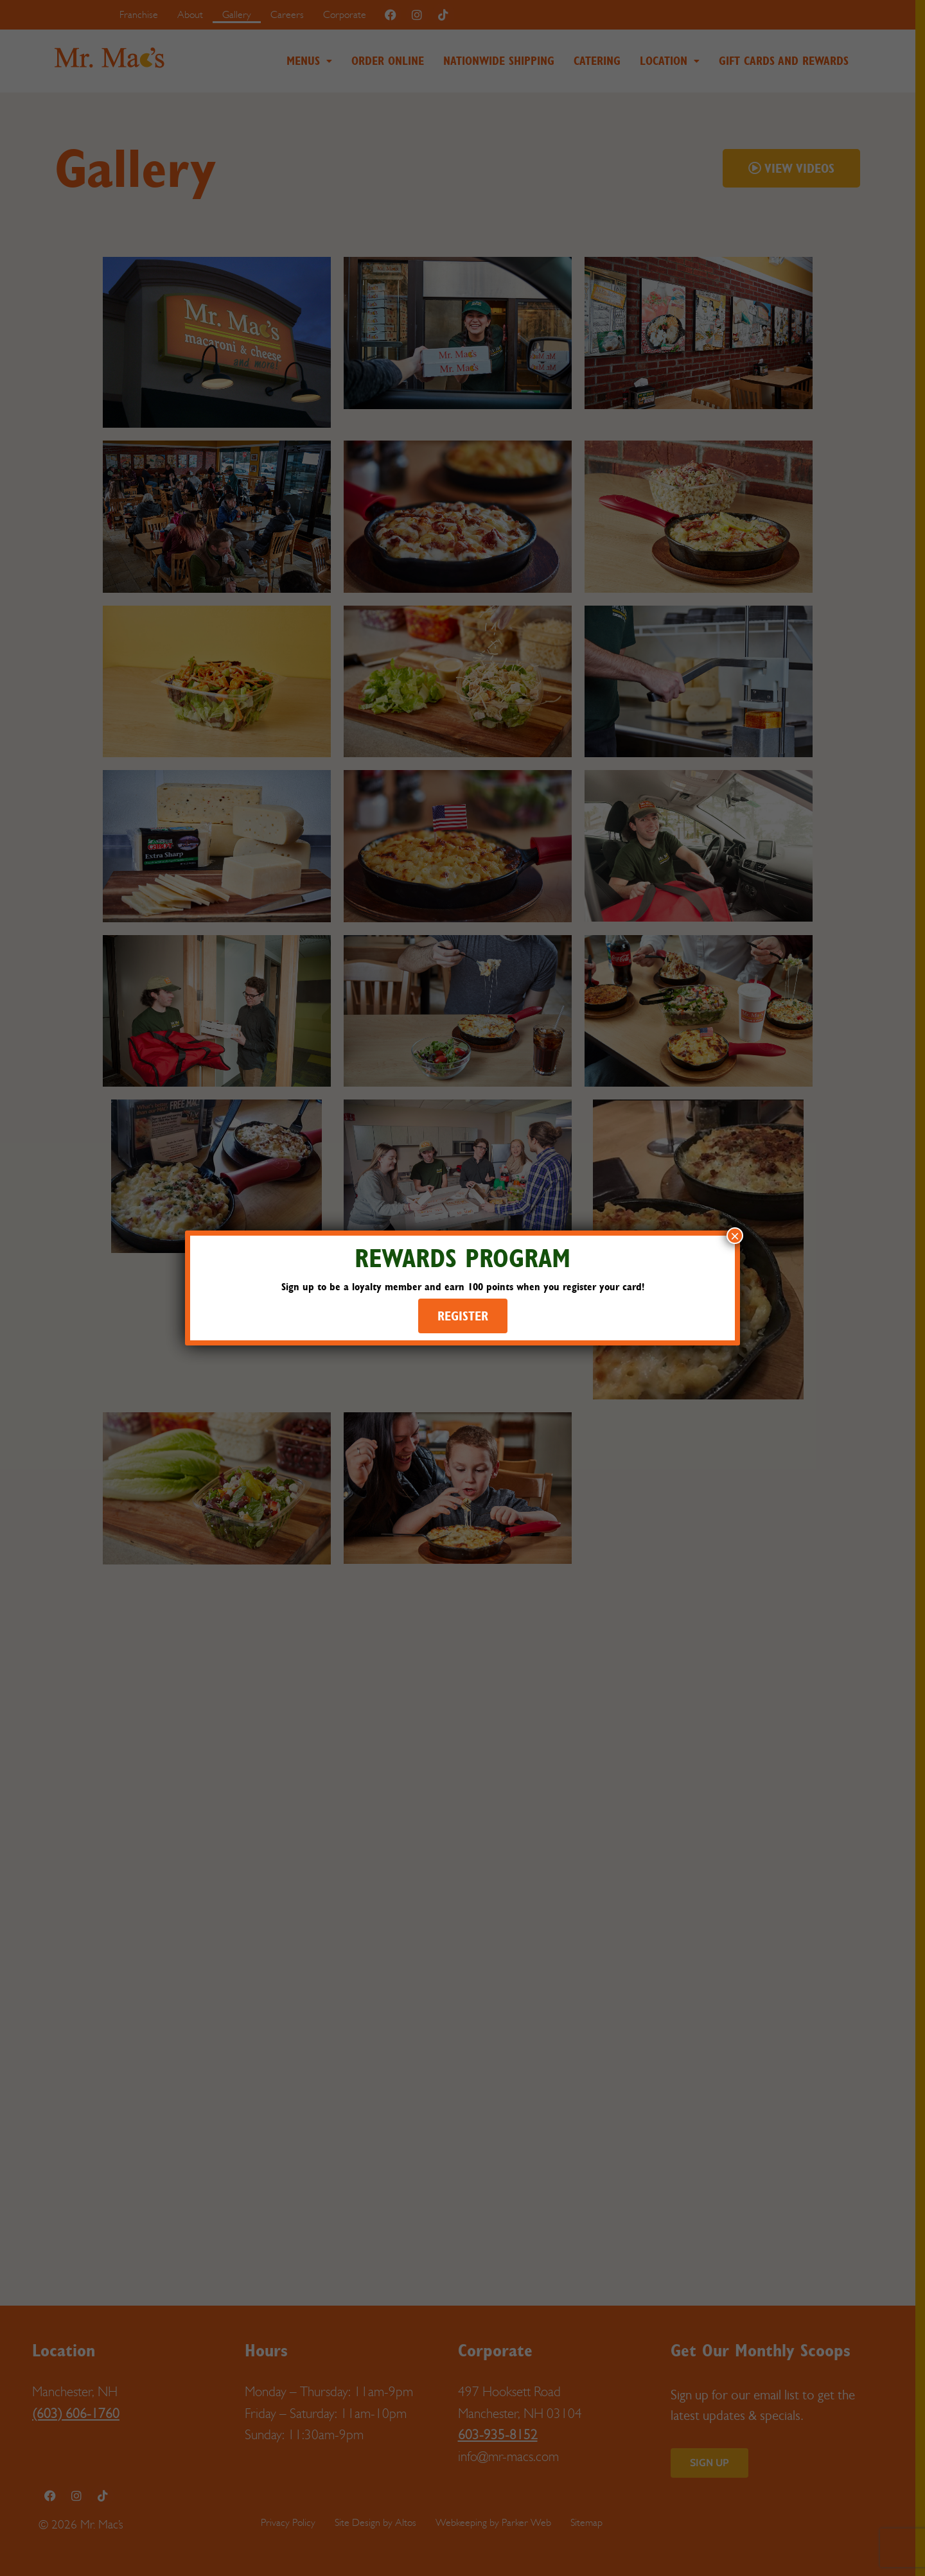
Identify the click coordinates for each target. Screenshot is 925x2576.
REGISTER (462, 1316)
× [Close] (734, 1235)
